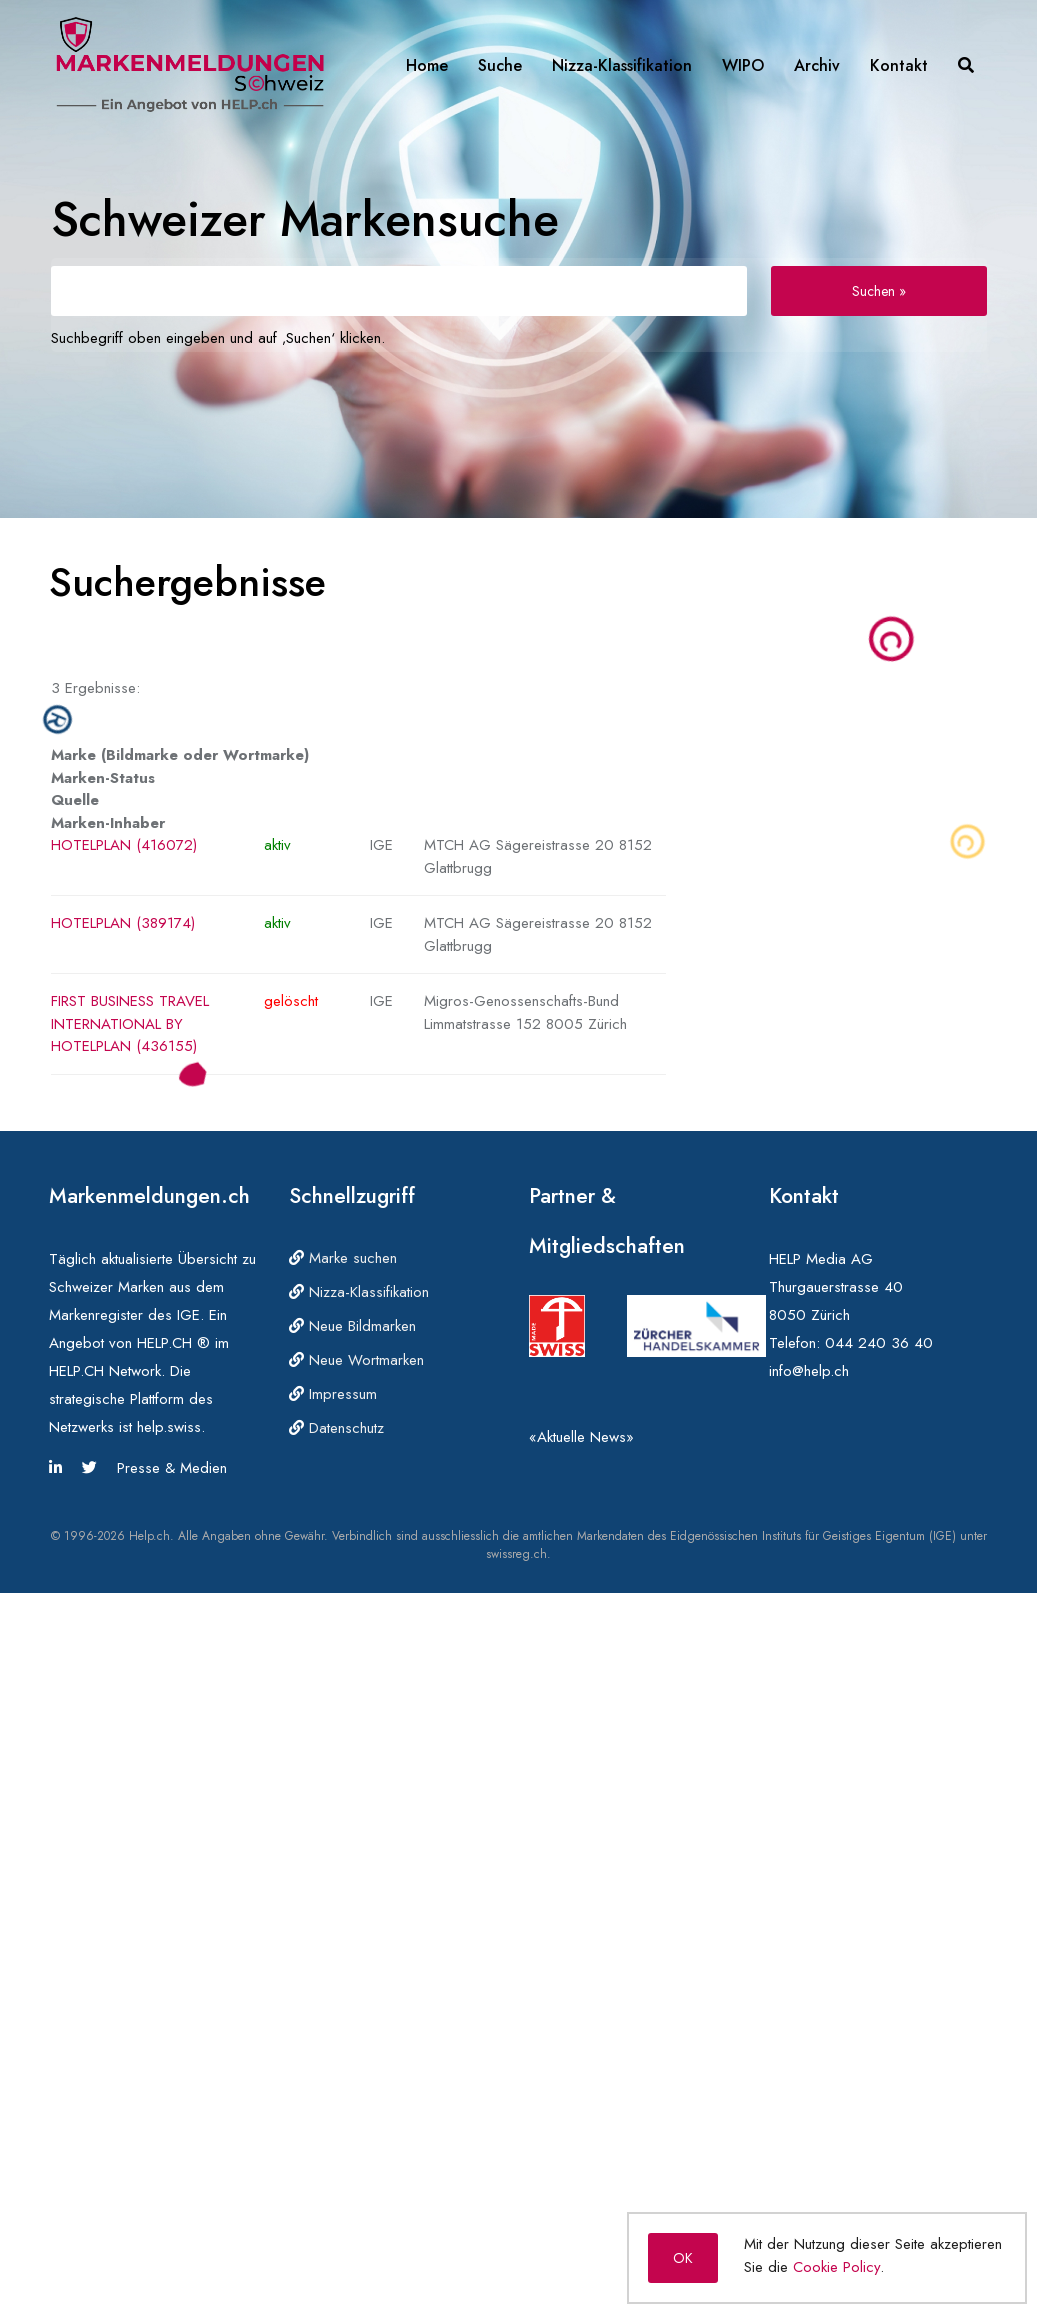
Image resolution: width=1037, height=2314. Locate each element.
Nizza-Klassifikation (622, 65)
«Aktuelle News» (581, 1437)
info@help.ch (809, 1371)
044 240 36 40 (879, 1343)
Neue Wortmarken (356, 1360)
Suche (500, 65)
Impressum (333, 1394)
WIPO (743, 65)
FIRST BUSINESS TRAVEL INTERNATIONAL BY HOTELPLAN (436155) (130, 1023)
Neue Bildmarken (352, 1326)
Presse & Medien (172, 1468)
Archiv (817, 65)
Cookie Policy (836, 2267)
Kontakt (899, 65)
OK (683, 2258)
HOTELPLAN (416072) (124, 845)
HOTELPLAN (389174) (123, 923)
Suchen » (879, 291)
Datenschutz (336, 1428)
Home (427, 65)
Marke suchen (343, 1258)
